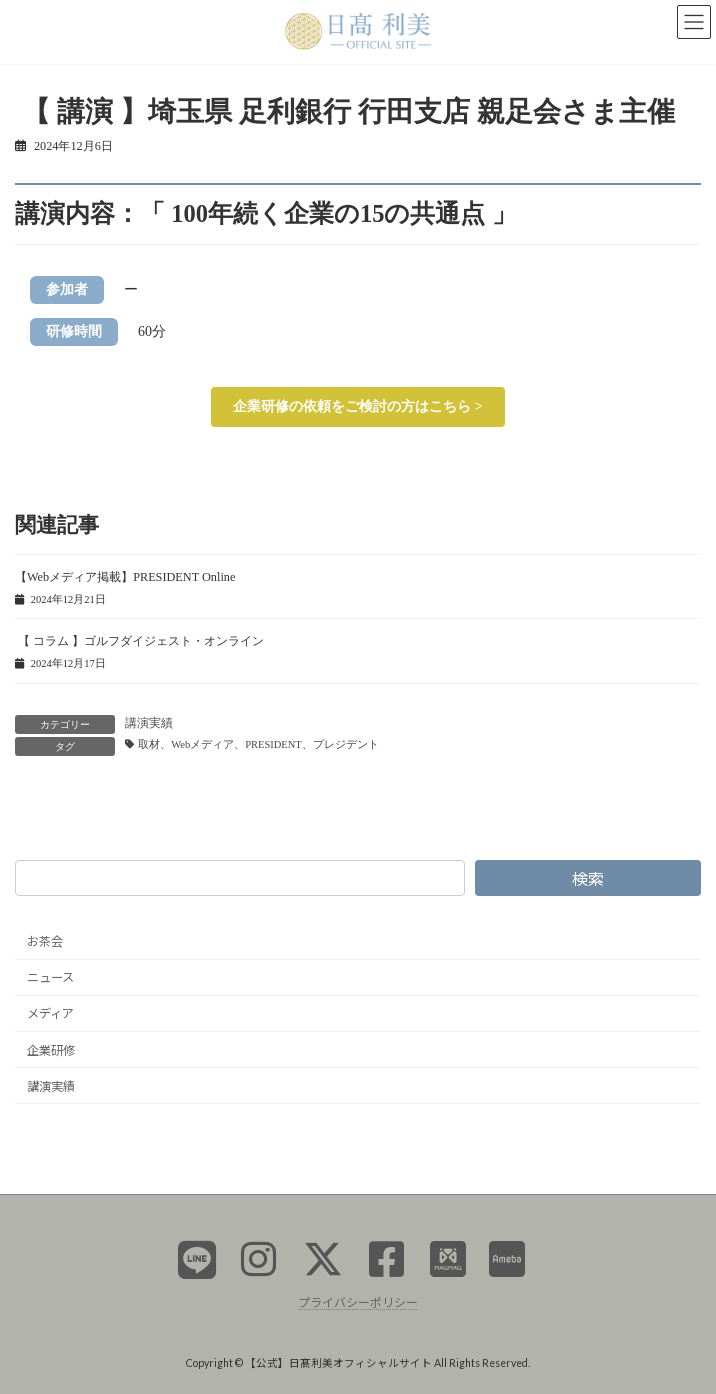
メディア (50, 1014)
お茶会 (45, 942)
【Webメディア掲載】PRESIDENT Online (125, 577)
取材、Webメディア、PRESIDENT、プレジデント (258, 744)
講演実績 (149, 723)
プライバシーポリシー (358, 1302)
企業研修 (51, 1050)
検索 (588, 878)
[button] (357, 407)
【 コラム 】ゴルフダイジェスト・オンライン (139, 641)
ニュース (50, 978)
